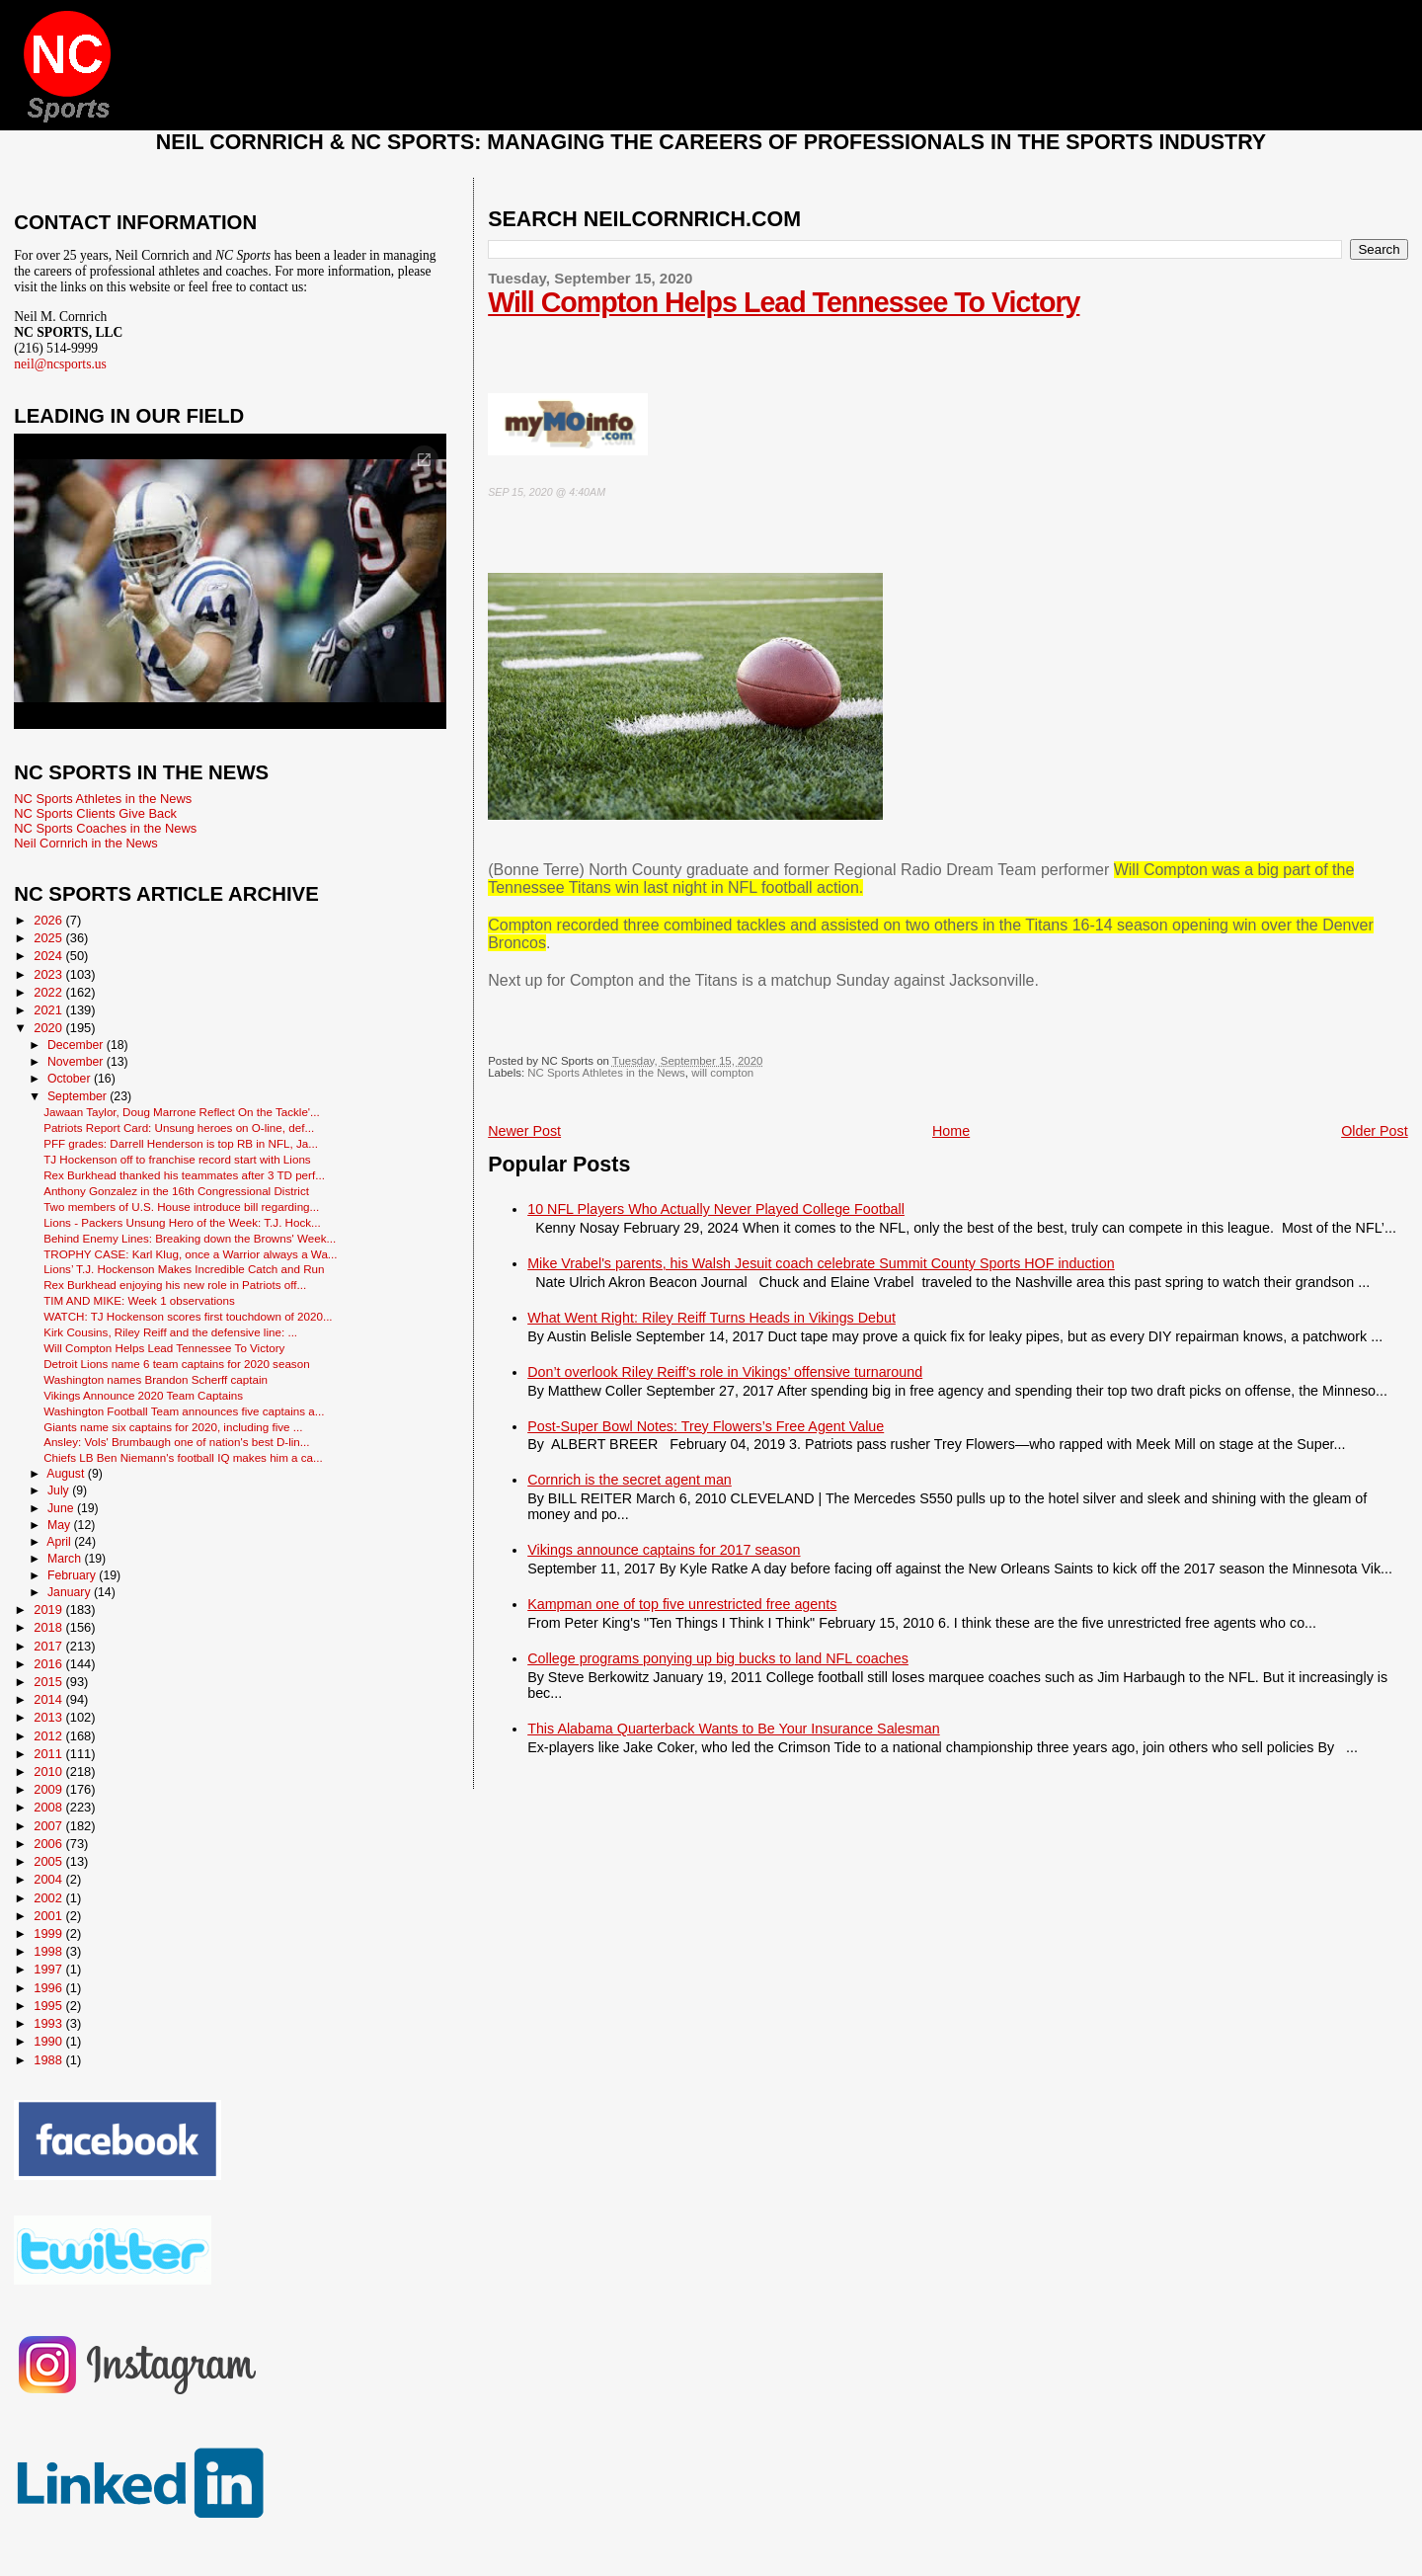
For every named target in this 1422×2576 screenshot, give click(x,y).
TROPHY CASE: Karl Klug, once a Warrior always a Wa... (190, 1254)
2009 (49, 1789)
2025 (49, 937)
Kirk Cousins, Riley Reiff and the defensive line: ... (170, 1332)
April (60, 1542)
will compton (722, 1073)
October (70, 1079)
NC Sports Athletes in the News (606, 1073)
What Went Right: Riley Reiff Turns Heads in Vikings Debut (711, 1318)
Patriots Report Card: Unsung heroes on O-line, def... (178, 1127)
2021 (49, 1010)
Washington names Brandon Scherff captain (155, 1379)
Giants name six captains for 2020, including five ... (172, 1426)
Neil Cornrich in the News (85, 843)
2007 (49, 1825)
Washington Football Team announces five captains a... (183, 1411)
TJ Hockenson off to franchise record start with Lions (177, 1159)
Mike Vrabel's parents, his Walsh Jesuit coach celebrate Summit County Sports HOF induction (820, 1263)
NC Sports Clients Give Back (95, 813)
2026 (49, 920)
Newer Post (524, 1131)
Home (951, 1131)
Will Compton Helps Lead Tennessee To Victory (783, 302)
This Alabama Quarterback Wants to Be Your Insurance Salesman (733, 1728)
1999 (49, 1933)
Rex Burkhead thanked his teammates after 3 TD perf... (184, 1174)
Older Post (1374, 1131)
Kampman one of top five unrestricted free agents (681, 1604)
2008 (49, 1807)
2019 (49, 1609)
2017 (49, 1646)
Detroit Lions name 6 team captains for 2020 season (176, 1363)
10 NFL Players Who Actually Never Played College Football (716, 1209)
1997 (49, 1969)
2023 (49, 974)
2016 (49, 1663)
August (67, 1474)
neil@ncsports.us (60, 364)
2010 (49, 1771)
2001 (49, 1915)
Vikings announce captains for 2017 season (663, 1550)
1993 (49, 2023)
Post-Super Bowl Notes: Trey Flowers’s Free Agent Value (705, 1426)
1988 (49, 2060)
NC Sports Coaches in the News (105, 828)
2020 (49, 1027)
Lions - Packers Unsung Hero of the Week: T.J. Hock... (182, 1222)
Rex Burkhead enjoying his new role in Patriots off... (174, 1284)
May (60, 1525)
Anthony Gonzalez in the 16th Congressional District (176, 1190)
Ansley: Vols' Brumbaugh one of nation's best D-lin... (176, 1441)
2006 (49, 1843)
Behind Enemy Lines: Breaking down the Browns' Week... (189, 1238)
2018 (49, 1627)
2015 (49, 1681)
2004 (49, 1879)
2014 (49, 1699)
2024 (49, 955)
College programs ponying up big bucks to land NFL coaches (717, 1658)
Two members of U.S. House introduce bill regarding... (181, 1206)
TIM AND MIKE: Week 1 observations (139, 1300)
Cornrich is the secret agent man (629, 1480)
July (59, 1490)
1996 (49, 1987)
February (73, 1575)
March (65, 1559)
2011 (49, 1753)
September (78, 1096)
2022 (49, 992)
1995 (49, 2005)
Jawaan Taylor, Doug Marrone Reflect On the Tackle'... (181, 1111)
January (70, 1592)
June (62, 1508)
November (77, 1062)
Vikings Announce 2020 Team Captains (143, 1395)
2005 (49, 1861)
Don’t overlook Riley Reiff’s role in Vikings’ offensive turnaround (724, 1372)
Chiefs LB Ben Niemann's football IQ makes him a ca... (183, 1457)
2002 (49, 1898)
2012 (49, 1736)
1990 (49, 2041)
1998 (49, 1951)
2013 (49, 1717)
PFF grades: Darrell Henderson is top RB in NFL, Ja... (180, 1143)
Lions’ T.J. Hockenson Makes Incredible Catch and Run (183, 1268)
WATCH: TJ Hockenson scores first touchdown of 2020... (187, 1316)
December (77, 1045)
